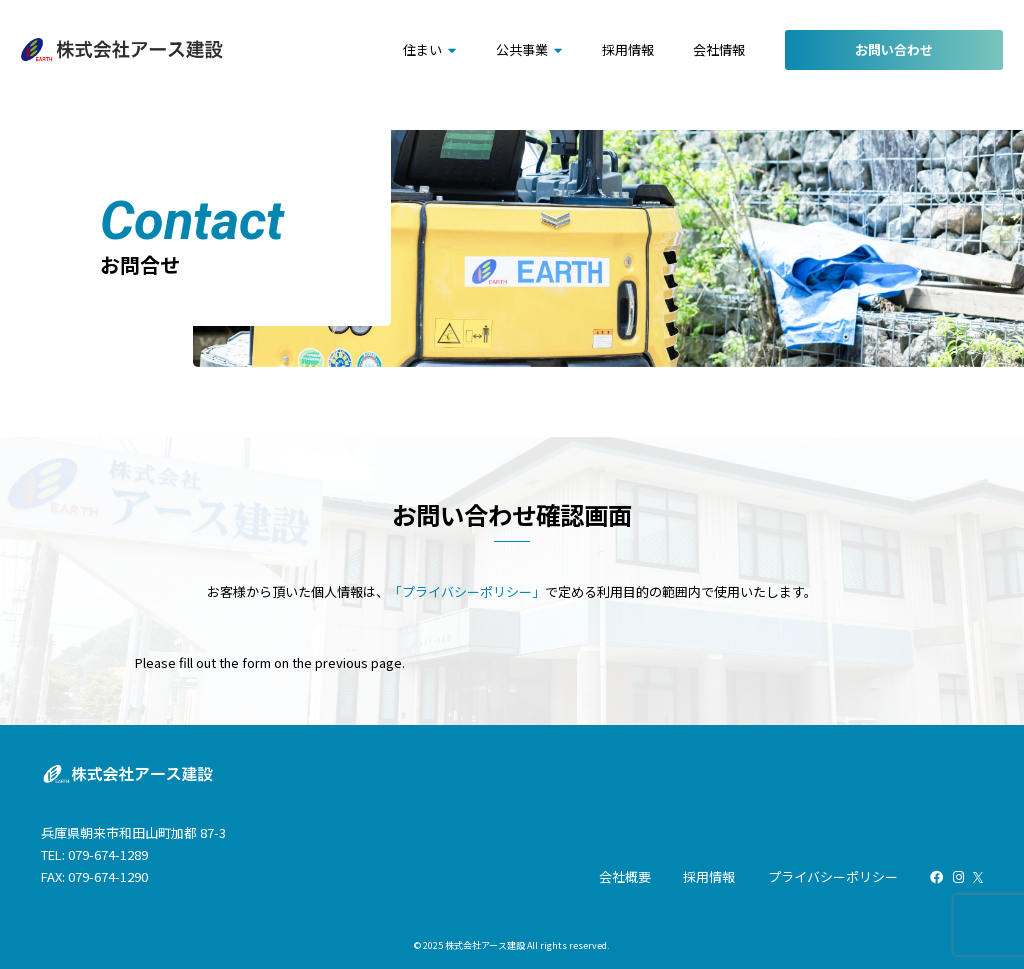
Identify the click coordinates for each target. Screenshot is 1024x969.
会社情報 (719, 49)
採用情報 (628, 49)
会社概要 (625, 876)
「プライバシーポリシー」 (467, 591)
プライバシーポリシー (833, 876)
